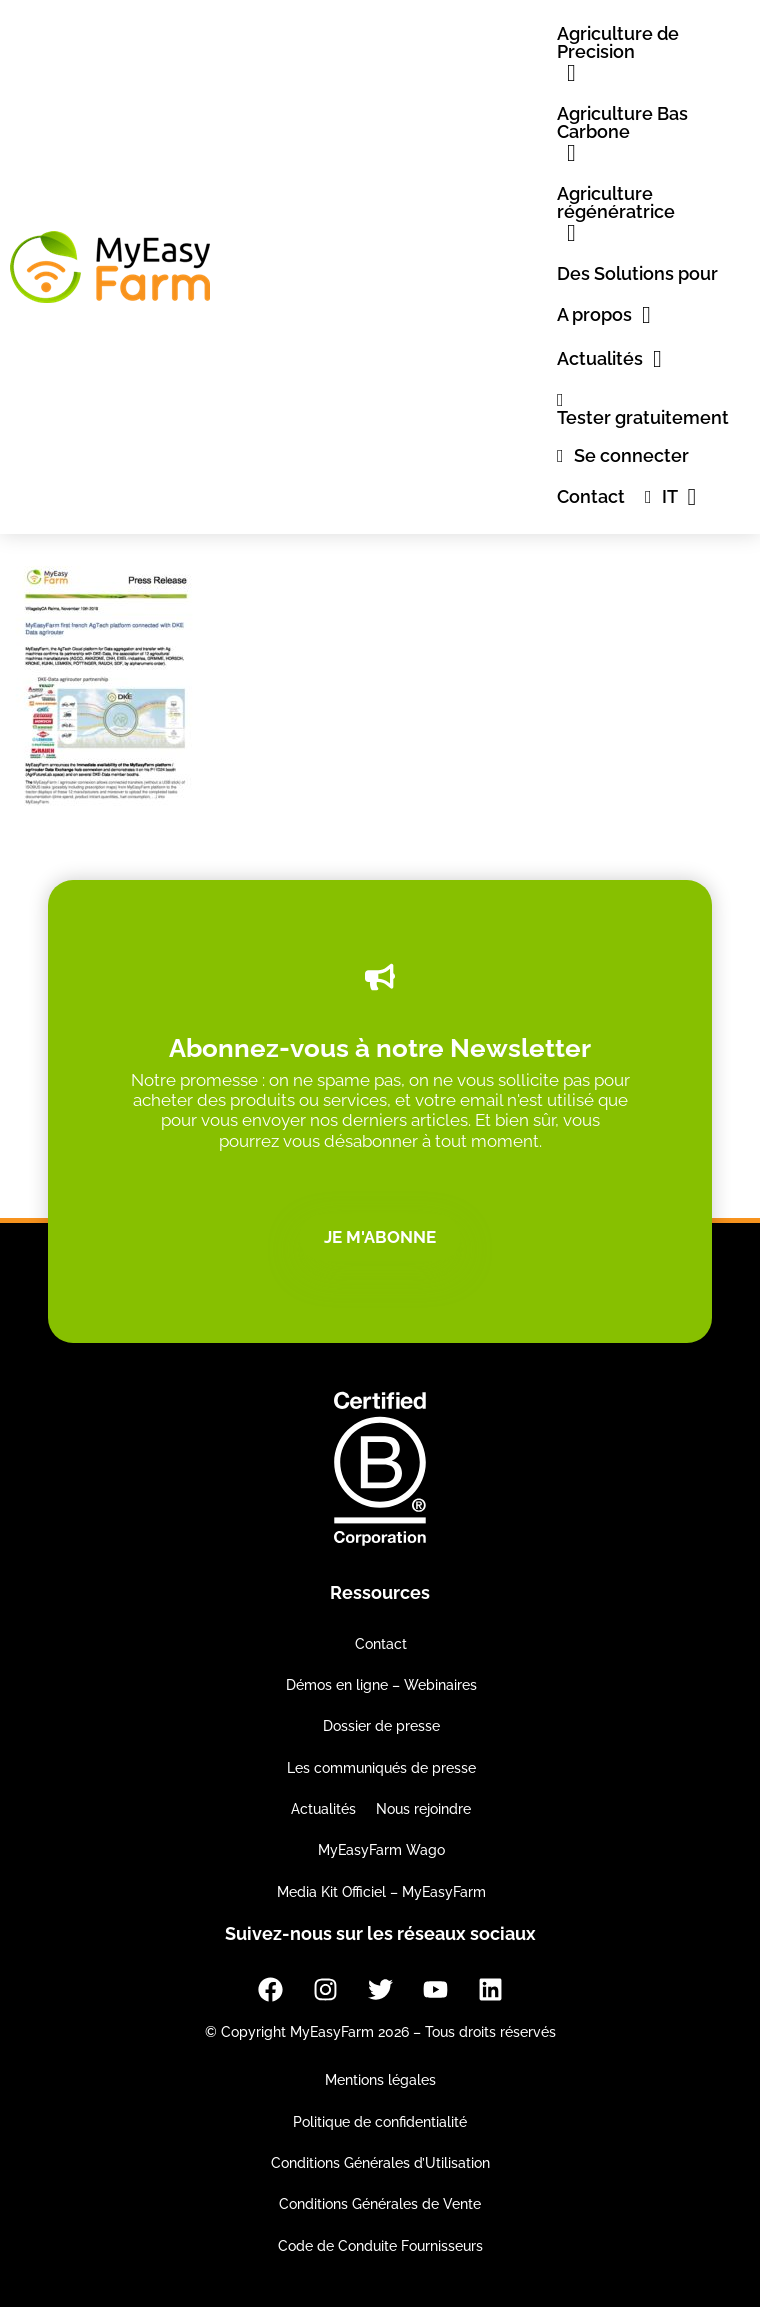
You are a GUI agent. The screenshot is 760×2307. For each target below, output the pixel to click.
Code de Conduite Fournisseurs (380, 2246)
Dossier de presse (381, 1726)
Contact (381, 1644)
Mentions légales (380, 2080)
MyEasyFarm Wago (381, 1850)
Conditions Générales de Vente (380, 2204)
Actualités (323, 1809)
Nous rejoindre (423, 1809)
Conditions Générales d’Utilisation (380, 2163)
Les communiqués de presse (381, 1768)
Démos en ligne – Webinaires (381, 1685)
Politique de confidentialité (380, 2122)
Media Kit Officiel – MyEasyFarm (381, 1892)
